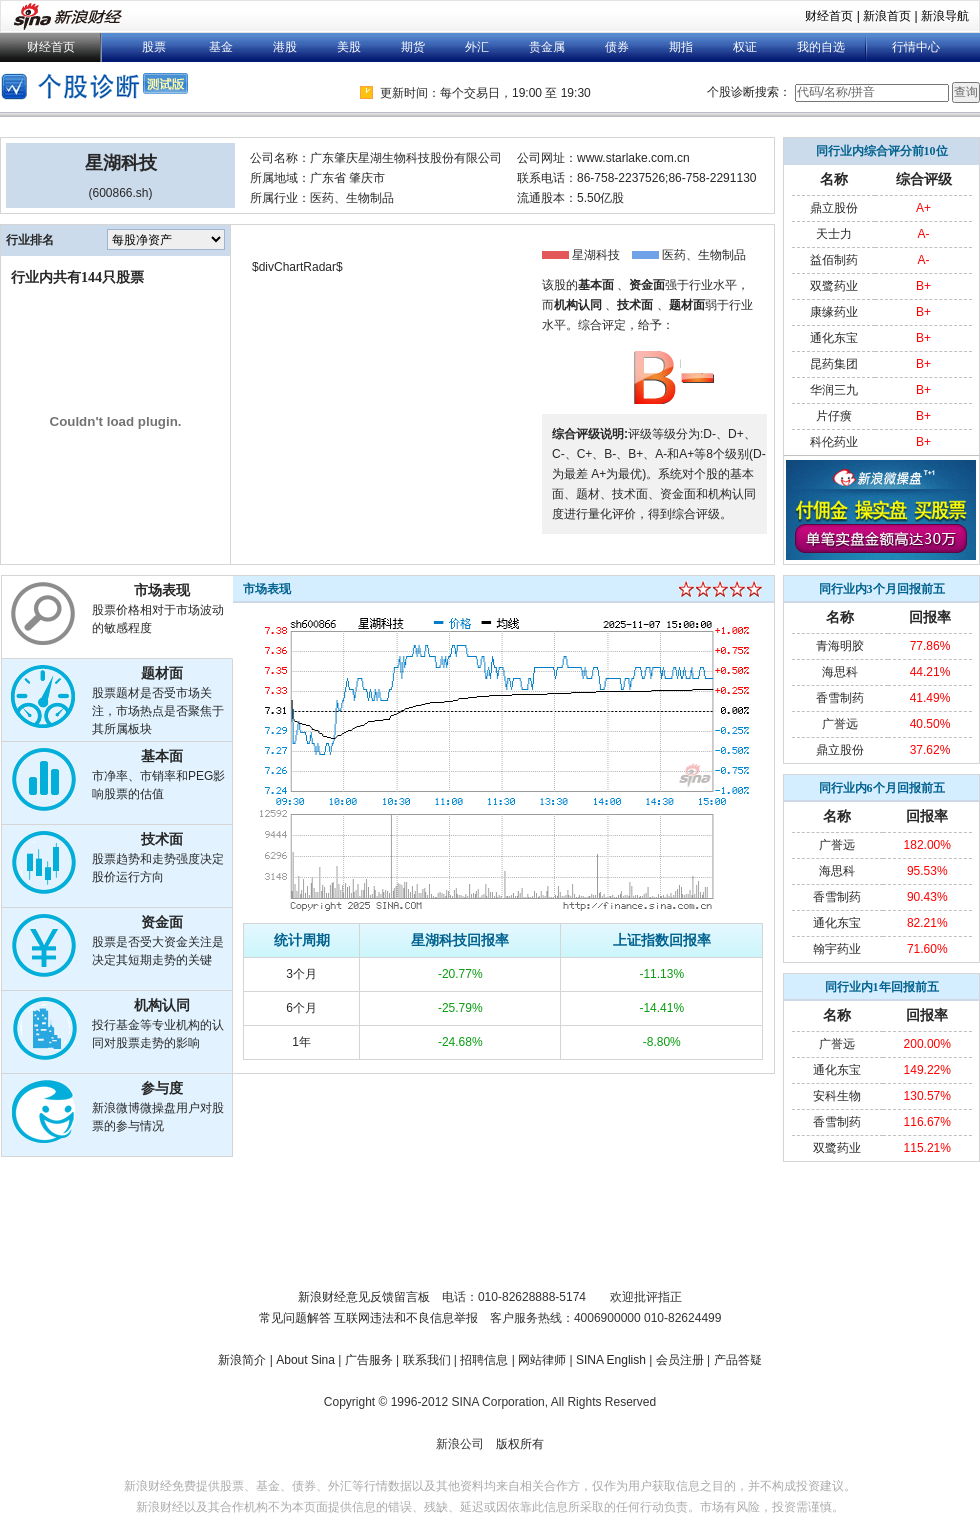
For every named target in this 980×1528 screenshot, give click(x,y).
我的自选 (821, 47)
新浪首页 (887, 16)
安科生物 (837, 1096)
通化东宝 (834, 338)
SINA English (611, 1360)
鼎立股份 (834, 208)
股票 (154, 47)
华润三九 (834, 390)
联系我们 (427, 1360)
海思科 (840, 672)
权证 (745, 47)
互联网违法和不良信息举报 (406, 1318)
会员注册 (680, 1360)
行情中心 (916, 47)
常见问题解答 (295, 1318)
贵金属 (547, 47)
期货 (413, 47)
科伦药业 (834, 442)
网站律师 (542, 1360)
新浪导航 (945, 16)
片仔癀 (834, 416)
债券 (617, 47)
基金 (221, 47)
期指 (681, 47)
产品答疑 (738, 1360)
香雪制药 (840, 698)
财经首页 (829, 16)
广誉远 (840, 724)
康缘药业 (834, 312)
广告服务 (369, 1360)
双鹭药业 (834, 286)
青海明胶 (840, 646)
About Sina (305, 1360)
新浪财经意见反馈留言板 (364, 1297)
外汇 (477, 47)
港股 (285, 47)
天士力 (834, 234)
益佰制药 (834, 260)
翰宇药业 (837, 949)
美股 (349, 47)
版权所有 (520, 1444)
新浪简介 (242, 1360)
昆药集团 (834, 364)
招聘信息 (484, 1360)
